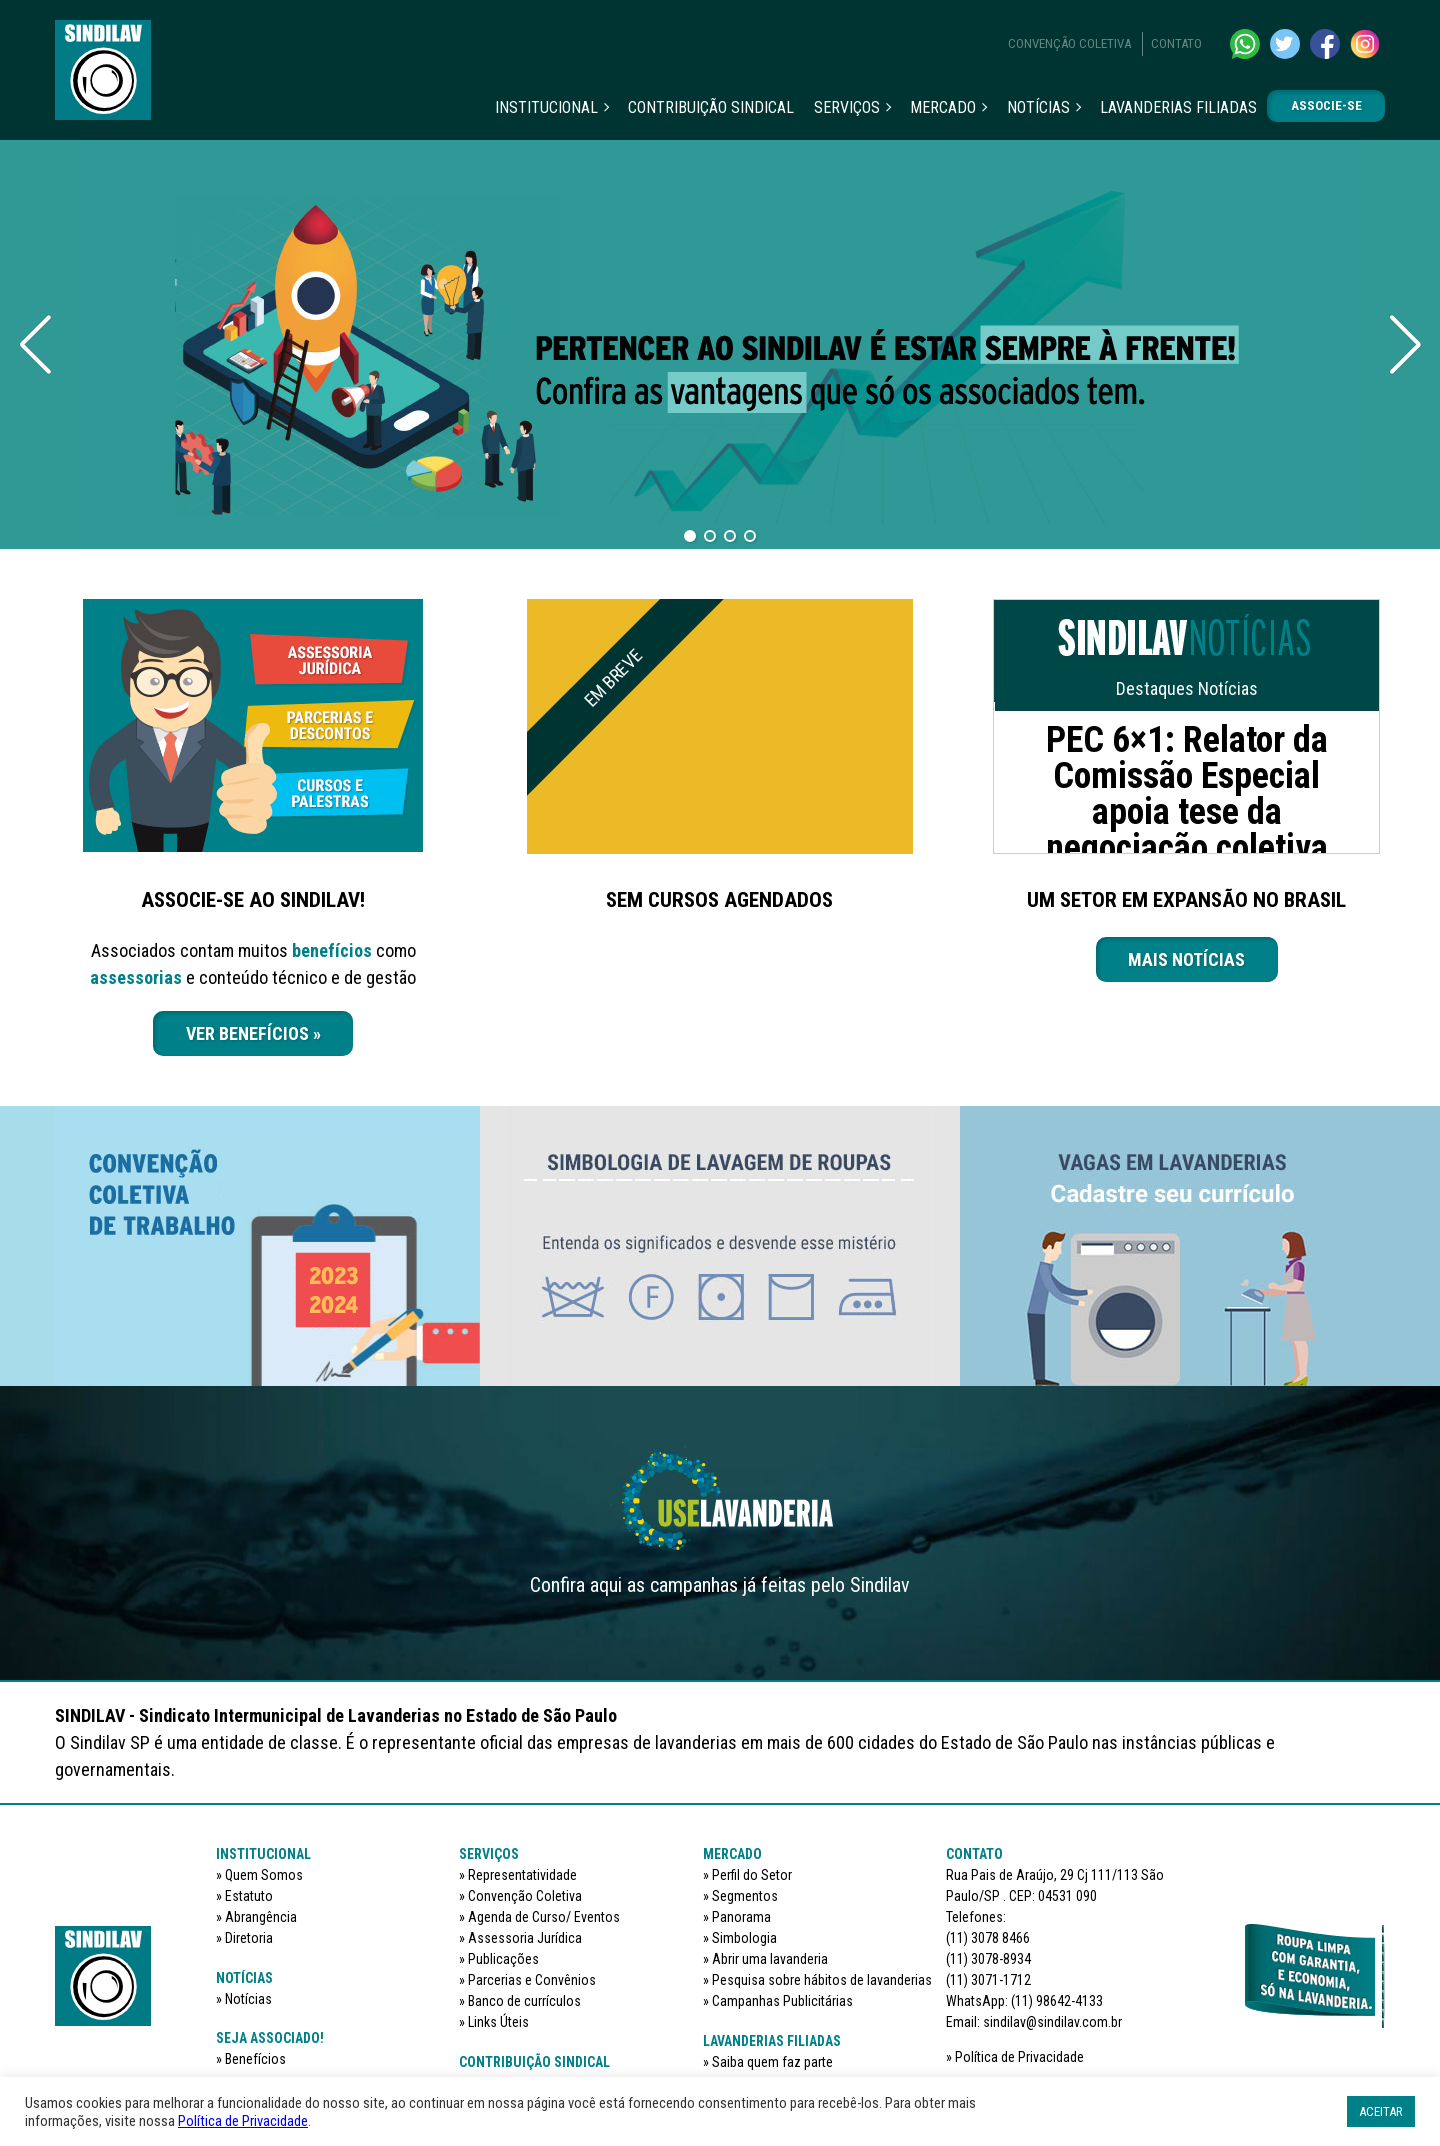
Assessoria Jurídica (525, 1938)
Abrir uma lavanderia (770, 1959)
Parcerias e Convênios (532, 1980)
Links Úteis (498, 2022)
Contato (1176, 43)
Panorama (741, 1917)
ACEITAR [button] (1381, 2111)
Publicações (503, 1959)
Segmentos (745, 1896)
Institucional (546, 107)
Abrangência (261, 1917)
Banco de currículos (524, 2001)
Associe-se (1326, 105)
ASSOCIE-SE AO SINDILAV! (253, 899)
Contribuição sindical (711, 107)
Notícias (1038, 107)
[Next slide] (1405, 345)
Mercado (943, 107)
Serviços (847, 107)
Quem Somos (264, 1875)
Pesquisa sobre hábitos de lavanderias (822, 1980)
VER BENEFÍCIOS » (253, 1033)
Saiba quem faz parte (772, 2062)
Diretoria (249, 1938)
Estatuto (249, 1896)
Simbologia (744, 1938)
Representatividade (522, 1875)
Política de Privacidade (1019, 2057)
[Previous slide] (35, 345)
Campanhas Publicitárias (782, 2001)
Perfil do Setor (752, 1875)
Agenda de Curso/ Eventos (544, 1917)
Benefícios (255, 2059)
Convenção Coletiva (1069, 43)
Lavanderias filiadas (1178, 107)
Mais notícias (1186, 959)
